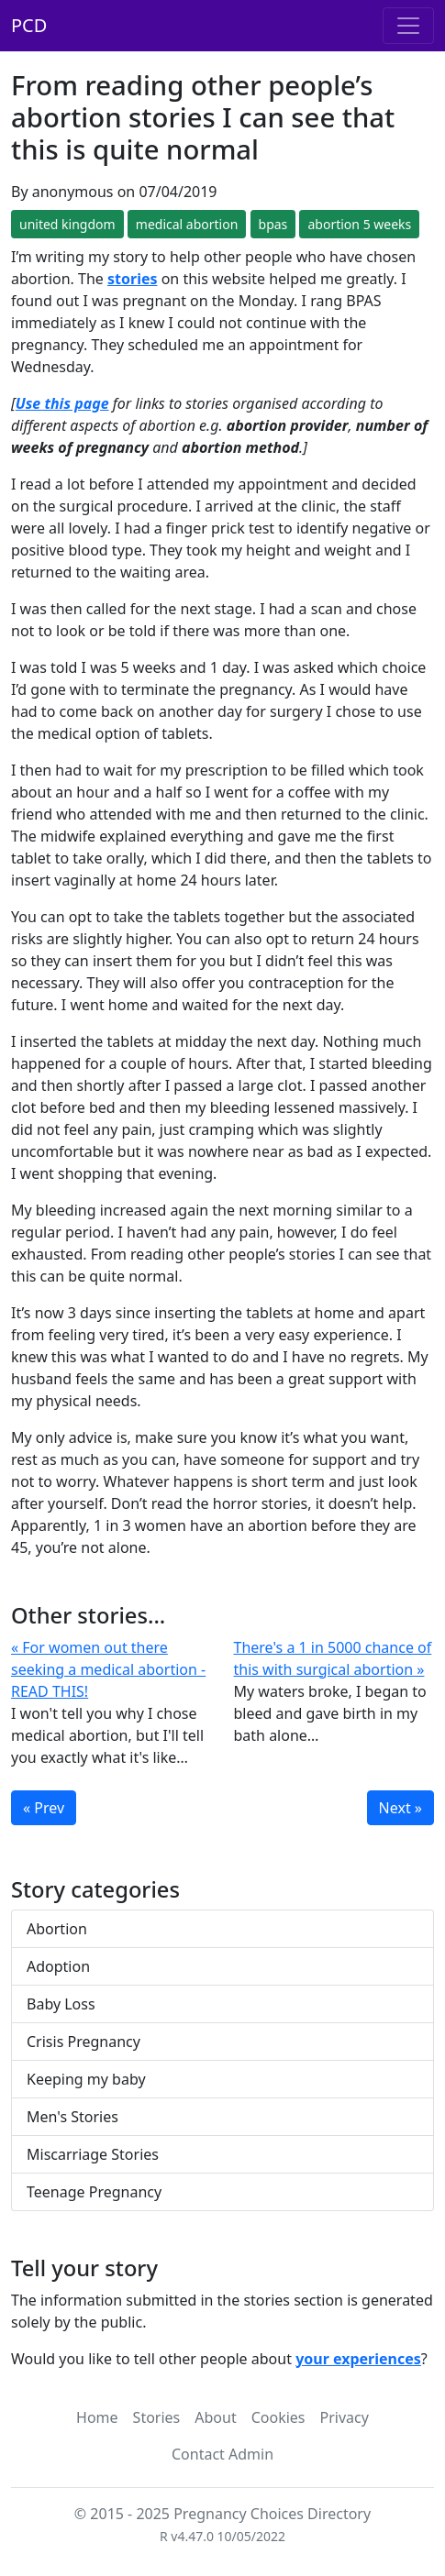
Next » (400, 1808)
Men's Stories (72, 2117)
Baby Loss (61, 2004)
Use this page (62, 403)
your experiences (358, 2359)
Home (97, 2417)
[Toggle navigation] (408, 25)
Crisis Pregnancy (83, 2041)
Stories (157, 2417)
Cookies (278, 2417)
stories (132, 279)
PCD (29, 25)
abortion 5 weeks (359, 224)
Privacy (344, 2417)
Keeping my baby (86, 2079)
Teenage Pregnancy (94, 2192)
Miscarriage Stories (93, 2154)
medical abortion (187, 224)
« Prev (43, 1808)
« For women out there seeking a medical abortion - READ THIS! (108, 1669)
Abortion (57, 1929)
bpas (273, 224)
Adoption (58, 1966)
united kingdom (67, 224)
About (215, 2417)
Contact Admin (222, 2454)
